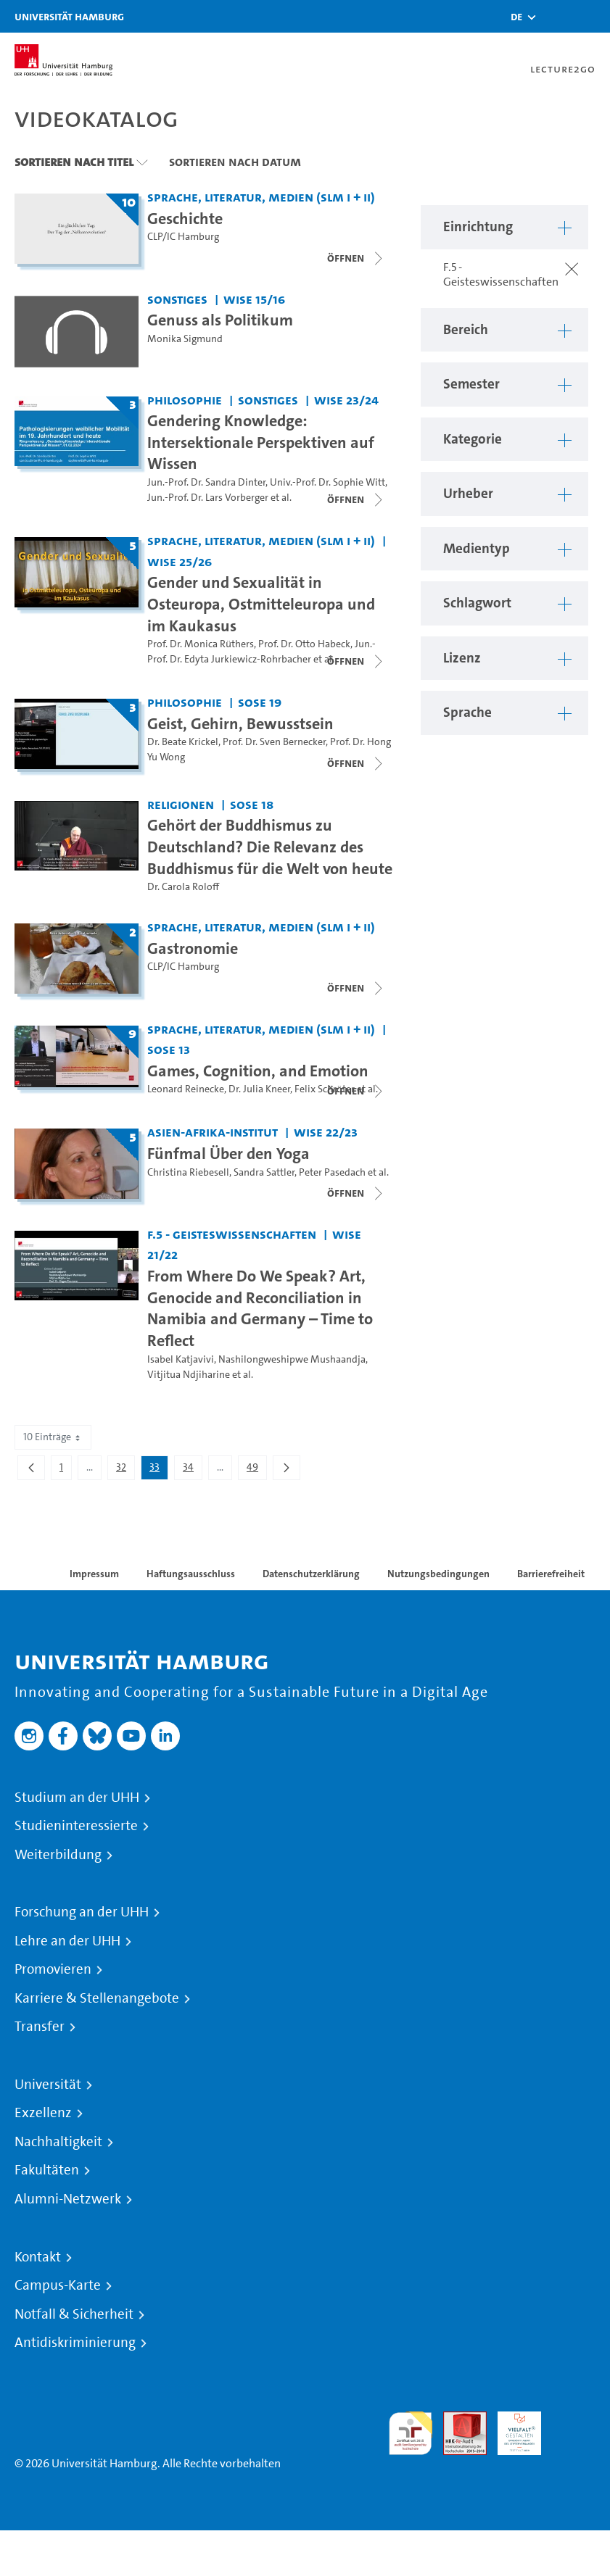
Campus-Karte (58, 2285)
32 (125, 1470)
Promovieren (53, 1969)
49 (256, 1470)
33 (158, 1470)
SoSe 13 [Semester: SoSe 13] (168, 1049)
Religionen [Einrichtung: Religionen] (180, 804)
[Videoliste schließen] (356, 258)
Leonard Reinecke (185, 1089)
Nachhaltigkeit (58, 2141)
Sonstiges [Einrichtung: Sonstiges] (177, 299)
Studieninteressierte (76, 1825)
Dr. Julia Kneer (259, 1089)
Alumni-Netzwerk (68, 2199)
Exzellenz (43, 2112)
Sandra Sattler (264, 1172)
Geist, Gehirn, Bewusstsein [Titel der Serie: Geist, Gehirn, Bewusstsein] (240, 723)
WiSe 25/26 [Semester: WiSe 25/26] (179, 561)
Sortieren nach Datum (235, 161)
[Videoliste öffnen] (356, 499)
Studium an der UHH (77, 1797)
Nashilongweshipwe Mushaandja (292, 1359)
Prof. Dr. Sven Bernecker (274, 742)
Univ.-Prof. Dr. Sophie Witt (327, 482)
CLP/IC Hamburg (183, 237)
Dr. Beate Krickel (182, 742)
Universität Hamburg (69, 16)
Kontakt (38, 2257)
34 (192, 1470)
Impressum (94, 1573)
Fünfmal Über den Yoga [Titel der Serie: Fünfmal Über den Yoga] (228, 1153)
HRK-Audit (511, 2428)
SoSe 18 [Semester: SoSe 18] (251, 804)
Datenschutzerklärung (311, 1573)
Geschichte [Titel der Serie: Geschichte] (185, 218)
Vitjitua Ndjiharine (188, 1375)
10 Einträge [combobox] (53, 1437)
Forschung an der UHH (82, 1912)
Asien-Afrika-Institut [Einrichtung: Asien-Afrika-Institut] (212, 1132)
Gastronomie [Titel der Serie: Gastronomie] (192, 948)
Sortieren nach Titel (74, 161)
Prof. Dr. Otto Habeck (304, 644)
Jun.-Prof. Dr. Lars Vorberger (207, 497)
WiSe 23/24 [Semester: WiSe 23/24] (346, 400)
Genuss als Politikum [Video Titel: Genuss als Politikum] (220, 320)
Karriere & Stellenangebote (97, 1998)
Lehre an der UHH (67, 1941)
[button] (516, 16)
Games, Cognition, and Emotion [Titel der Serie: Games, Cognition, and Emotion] (257, 1070)
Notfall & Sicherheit (74, 2314)
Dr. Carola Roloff (183, 887)
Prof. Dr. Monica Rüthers (200, 644)
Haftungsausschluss (191, 1573)
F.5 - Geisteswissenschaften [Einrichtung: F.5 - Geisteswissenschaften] (231, 1234)
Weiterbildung (58, 1854)
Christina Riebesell (188, 1172)
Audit (457, 2419)
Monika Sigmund (185, 339)
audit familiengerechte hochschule (410, 2433)
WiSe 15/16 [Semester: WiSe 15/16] (254, 299)
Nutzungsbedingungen (438, 1573)
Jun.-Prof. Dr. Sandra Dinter (206, 482)
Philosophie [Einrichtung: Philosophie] (184, 400)
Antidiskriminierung (75, 2342)
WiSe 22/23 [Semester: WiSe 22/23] (326, 1132)
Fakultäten (47, 2170)
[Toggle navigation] (592, 16)
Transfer (40, 2026)
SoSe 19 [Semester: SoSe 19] (259, 702)
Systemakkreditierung (573, 2419)
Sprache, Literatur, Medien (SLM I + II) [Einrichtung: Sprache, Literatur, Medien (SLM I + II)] (261, 197)
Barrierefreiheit (551, 1573)
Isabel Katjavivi (180, 1359)
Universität (48, 2084)
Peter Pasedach (332, 1172)
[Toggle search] (555, 16)
